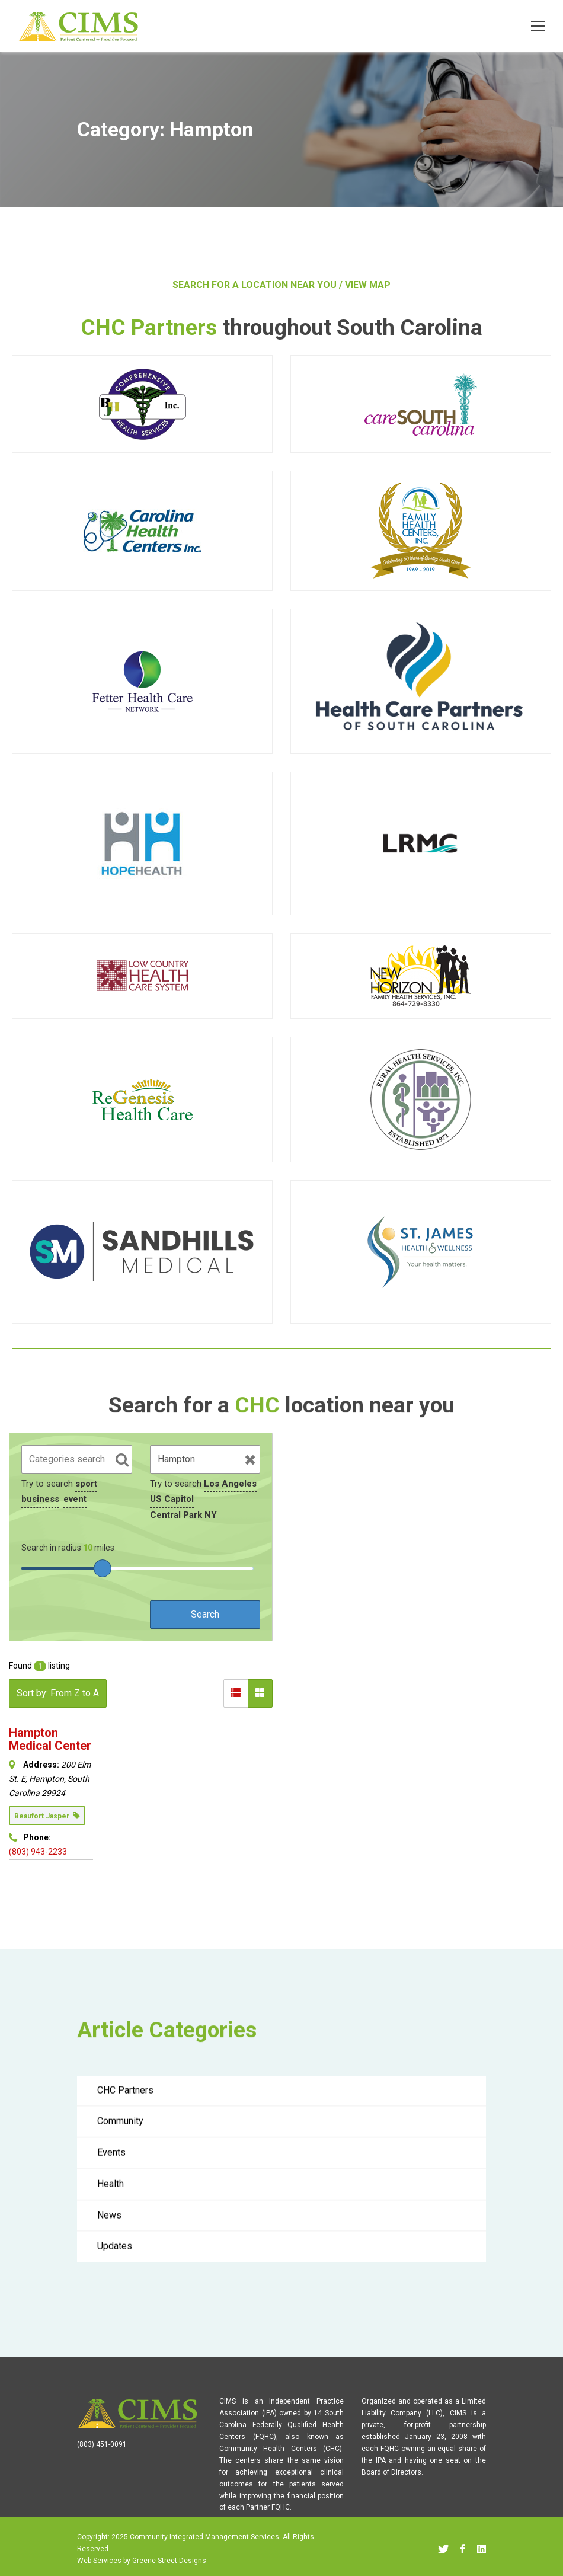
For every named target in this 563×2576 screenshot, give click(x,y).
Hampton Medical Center (50, 1739)
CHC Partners (125, 2098)
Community (120, 2129)
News (109, 2223)
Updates (114, 2254)
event (75, 1499)
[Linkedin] (481, 2549)
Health (110, 2191)
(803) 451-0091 (102, 2444)
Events (111, 2160)
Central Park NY (183, 1515)
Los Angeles (230, 1483)
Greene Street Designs (169, 2560)
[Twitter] (443, 2549)
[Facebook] (463, 2549)
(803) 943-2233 (38, 1851)
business (40, 1499)
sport (86, 1483)
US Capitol (172, 1499)
